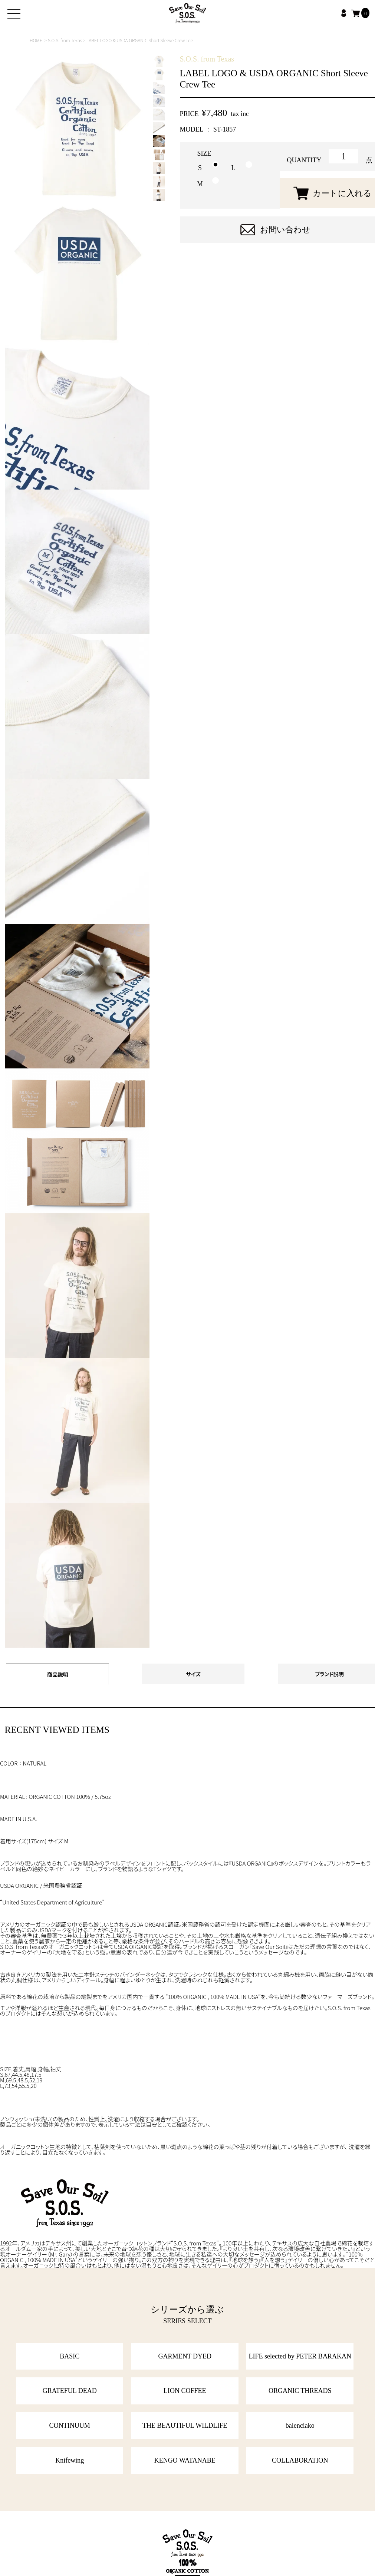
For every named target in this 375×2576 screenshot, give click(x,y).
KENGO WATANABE (185, 2460)
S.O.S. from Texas (65, 40)
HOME (36, 40)
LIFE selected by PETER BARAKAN (300, 2356)
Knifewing (69, 2460)
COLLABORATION (300, 2460)
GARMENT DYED (184, 2356)
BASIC (69, 2356)
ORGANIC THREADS (300, 2390)
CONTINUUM (69, 2425)
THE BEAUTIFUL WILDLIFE (184, 2425)
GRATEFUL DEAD (70, 2390)
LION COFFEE (185, 2390)
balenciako (300, 2425)
